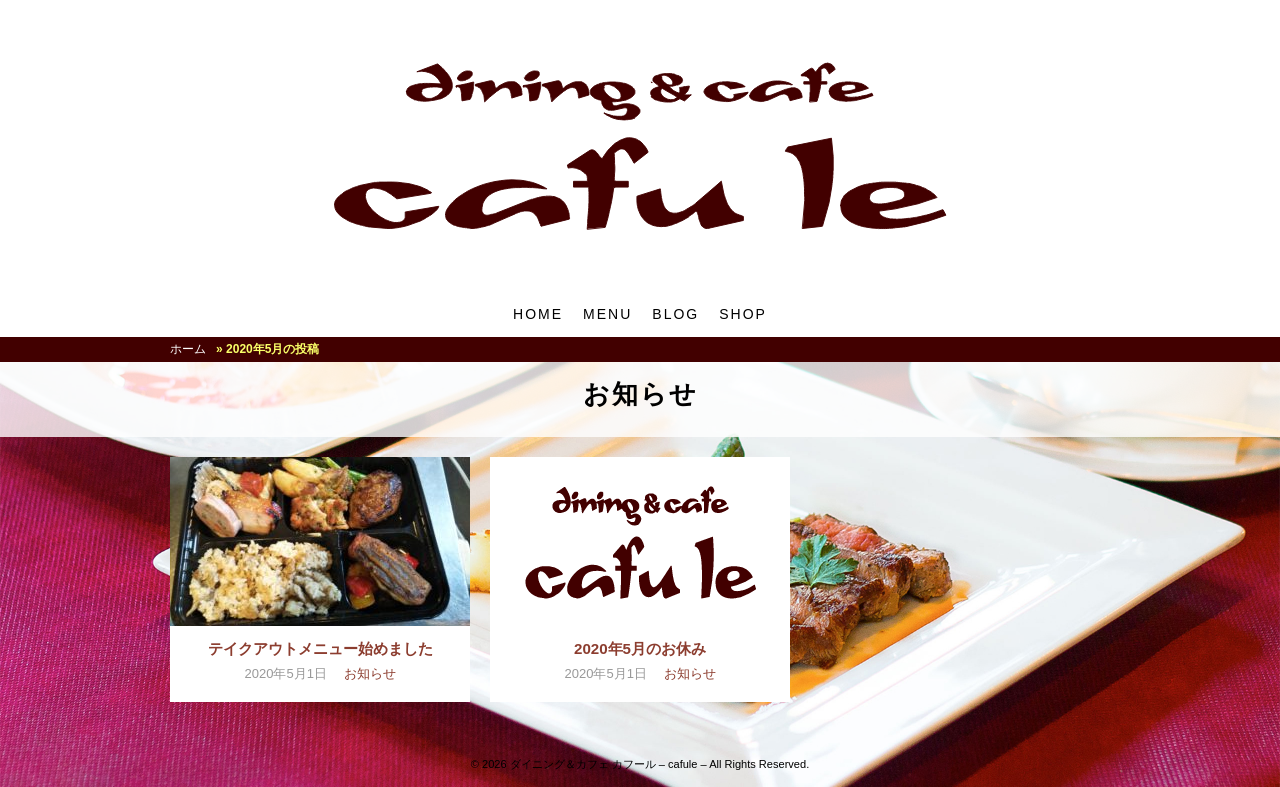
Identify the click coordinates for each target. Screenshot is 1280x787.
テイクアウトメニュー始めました (320, 648)
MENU (607, 314)
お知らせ (370, 673)
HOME (538, 314)
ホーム (188, 349)
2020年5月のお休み (640, 648)
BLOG (675, 314)
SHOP (743, 314)
